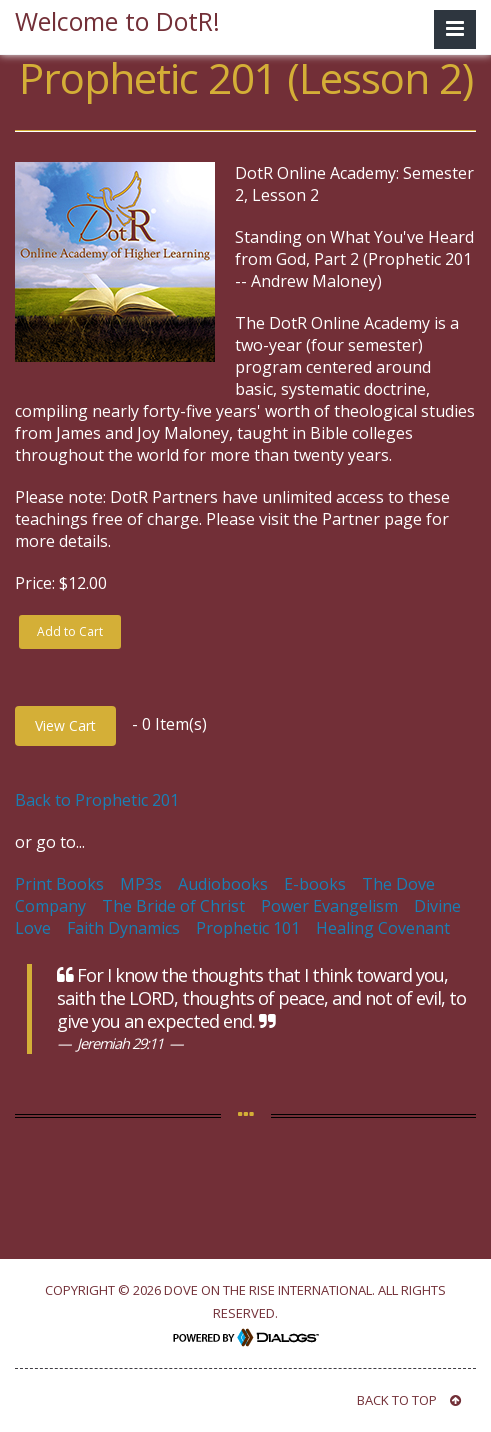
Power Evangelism (329, 906)
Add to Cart (70, 631)
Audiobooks (223, 884)
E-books (315, 884)
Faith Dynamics (123, 928)
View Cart (65, 725)
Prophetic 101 (248, 928)
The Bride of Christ (173, 906)
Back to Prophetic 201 (97, 800)
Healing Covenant (383, 928)
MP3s (141, 884)
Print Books (59, 884)
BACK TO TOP (409, 1400)
